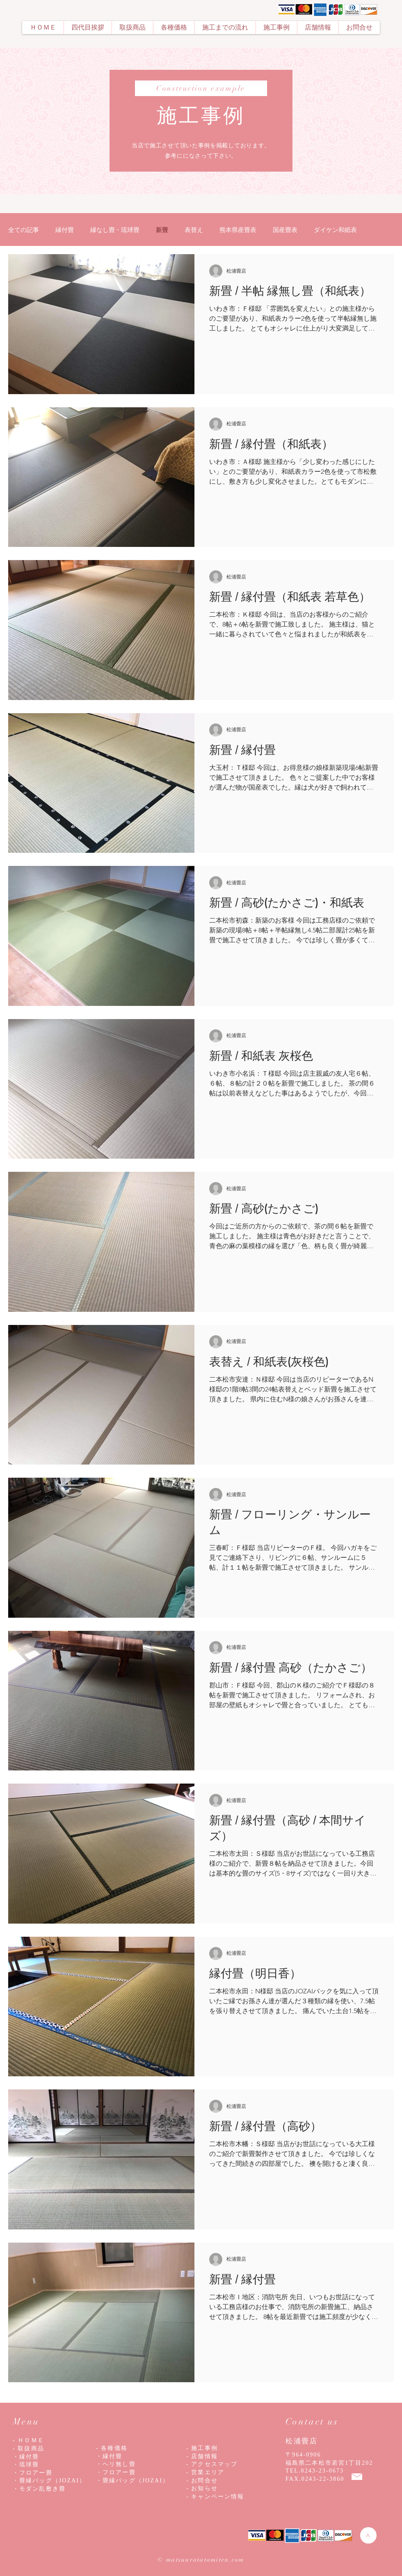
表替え (194, 230)
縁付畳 (64, 230)
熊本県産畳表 (237, 230)
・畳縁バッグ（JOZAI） (132, 2480)
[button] (132, 27)
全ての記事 (23, 230)
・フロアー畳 (116, 2472)
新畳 (162, 230)
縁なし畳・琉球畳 (114, 230)
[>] (368, 2535)
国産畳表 (285, 230)
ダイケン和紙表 (335, 230)
